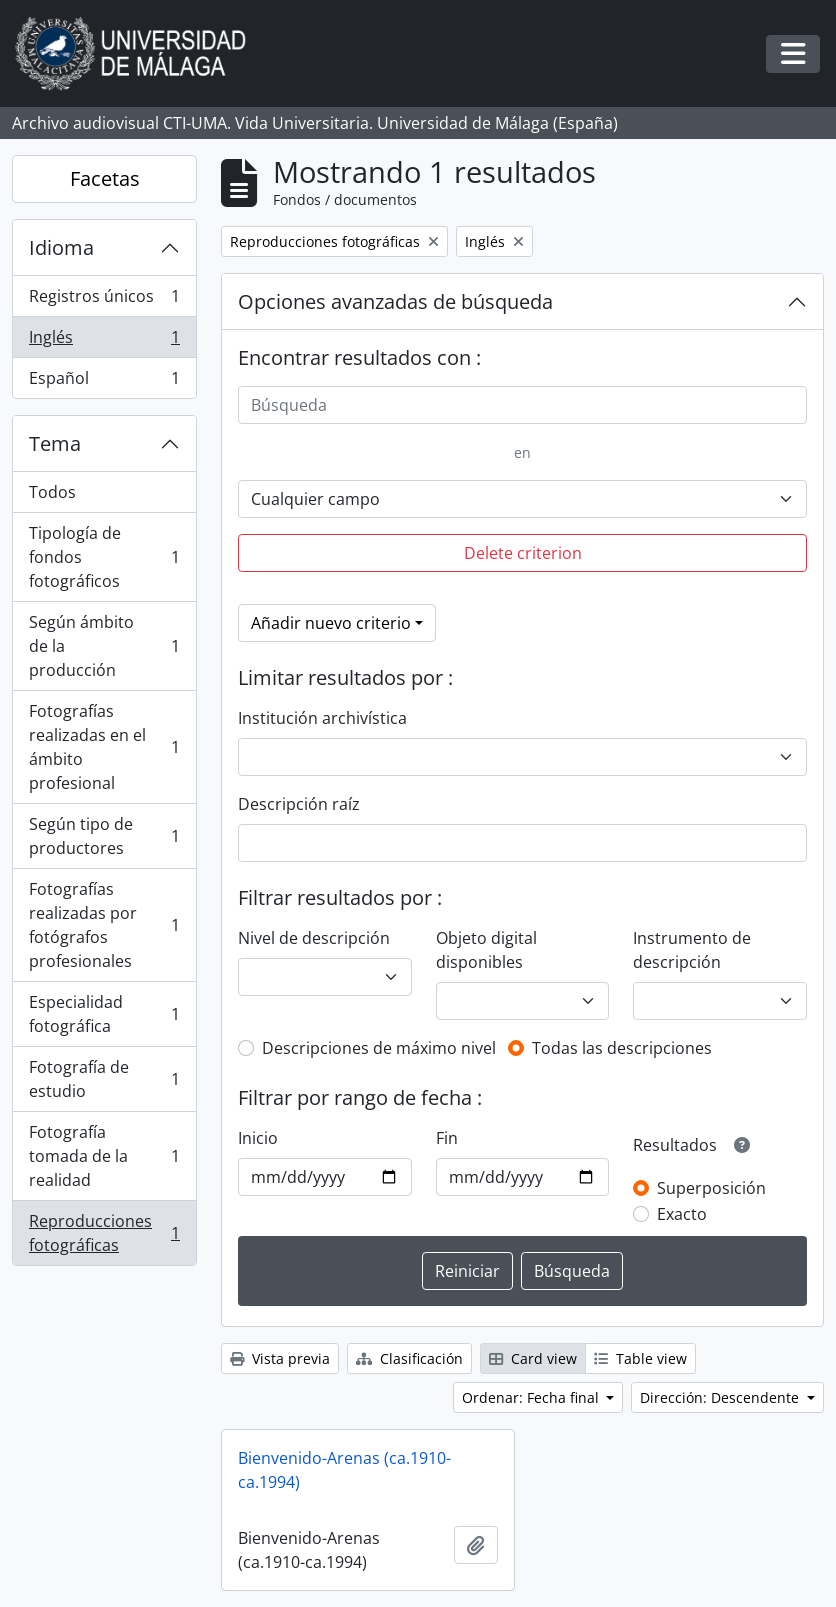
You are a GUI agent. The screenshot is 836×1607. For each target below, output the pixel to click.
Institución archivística (322, 718)
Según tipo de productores (104, 836)
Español (104, 382)
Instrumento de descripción (692, 950)
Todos (52, 492)
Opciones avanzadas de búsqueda (395, 301)
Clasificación (409, 1358)
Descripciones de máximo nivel (379, 1048)
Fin (447, 1138)
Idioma (61, 247)
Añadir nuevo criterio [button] (331, 623)
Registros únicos (104, 300)
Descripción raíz (299, 804)
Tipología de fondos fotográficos (104, 557)
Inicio (258, 1138)
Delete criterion (523, 553)
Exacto (682, 1214)
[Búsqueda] (522, 405)
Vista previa (280, 1358)
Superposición (711, 1188)
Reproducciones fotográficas (104, 1233)
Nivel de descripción (314, 938)
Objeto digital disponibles (486, 950)
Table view (640, 1358)
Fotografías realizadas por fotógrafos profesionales (104, 925)
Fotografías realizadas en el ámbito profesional (104, 747)
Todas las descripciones (622, 1048)
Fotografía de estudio (104, 1079)
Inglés (104, 341)
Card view (533, 1358)
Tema (55, 443)
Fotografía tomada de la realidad (104, 1156)
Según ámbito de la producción (104, 646)
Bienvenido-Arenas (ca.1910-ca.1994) (344, 1470)
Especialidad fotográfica (104, 1014)
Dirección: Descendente (721, 1397)
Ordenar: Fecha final (532, 1397)
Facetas (105, 178)
